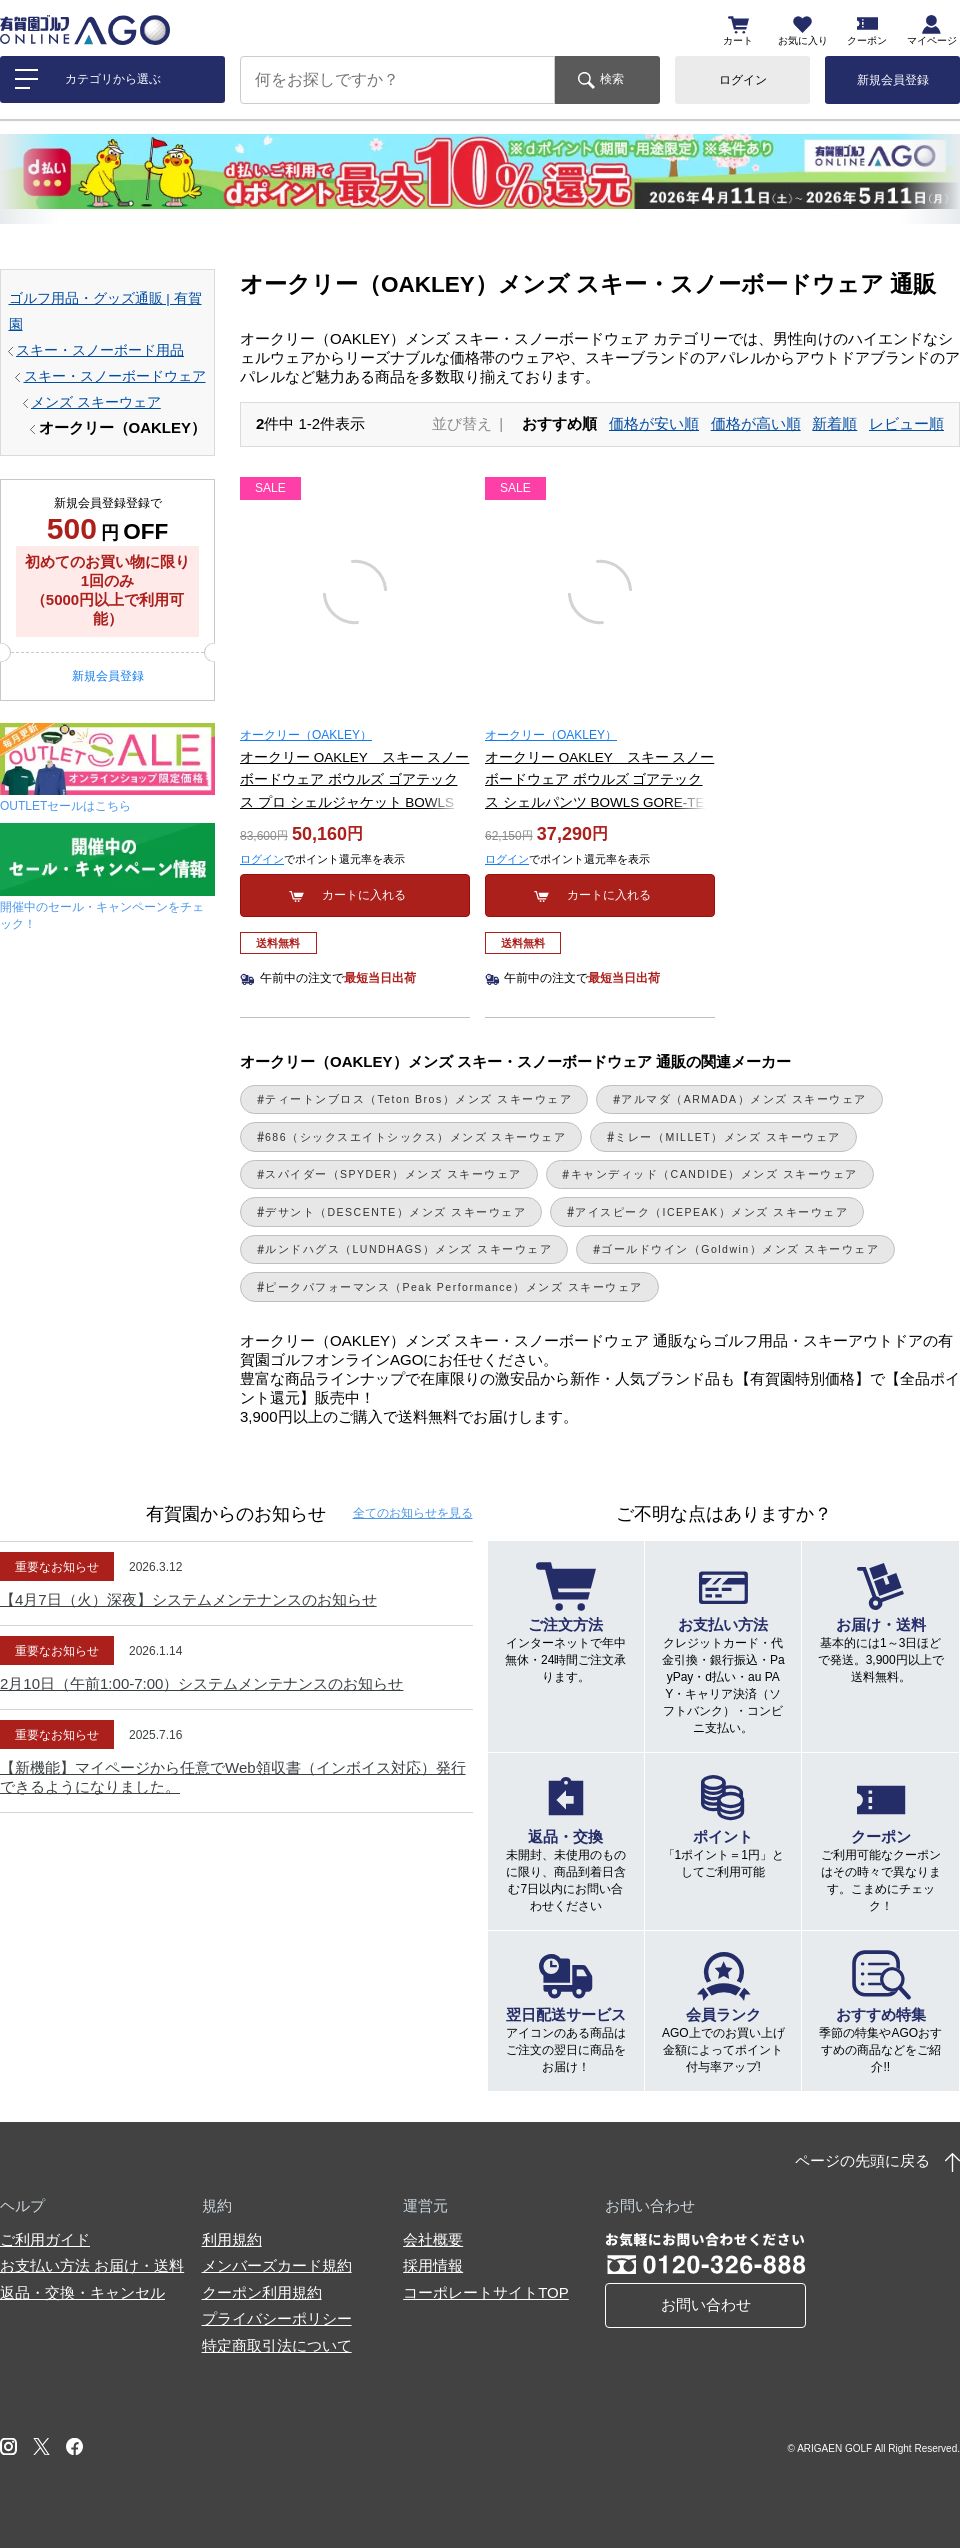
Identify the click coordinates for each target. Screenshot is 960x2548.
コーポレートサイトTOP (486, 2292)
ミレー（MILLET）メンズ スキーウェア (727, 1137)
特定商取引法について (277, 2345)
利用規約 (232, 2239)
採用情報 (433, 2265)
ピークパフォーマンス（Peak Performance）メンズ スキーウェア (454, 1287)
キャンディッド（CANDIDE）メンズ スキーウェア (714, 1174)
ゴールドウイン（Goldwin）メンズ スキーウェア (740, 1249)
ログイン (743, 80)
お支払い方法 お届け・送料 (92, 2265)
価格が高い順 (756, 423)
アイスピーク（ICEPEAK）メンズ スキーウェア (711, 1212)
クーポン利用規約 (262, 2292)
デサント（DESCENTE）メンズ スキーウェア (395, 1212)
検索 (612, 79)
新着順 (834, 423)
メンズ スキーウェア (96, 402)
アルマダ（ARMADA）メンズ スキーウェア (744, 1099)
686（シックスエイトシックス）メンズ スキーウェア (415, 1137)
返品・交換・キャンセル (82, 2292)
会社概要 (433, 2239)
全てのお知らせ (413, 1513)
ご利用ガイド (45, 2239)
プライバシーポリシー (277, 2318)
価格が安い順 (654, 423)
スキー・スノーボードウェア (115, 376)
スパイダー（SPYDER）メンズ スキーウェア (393, 1174)
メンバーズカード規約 (277, 2265)
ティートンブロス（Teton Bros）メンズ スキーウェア (418, 1099)
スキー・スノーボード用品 (100, 350)
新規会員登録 (893, 80)
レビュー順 (906, 423)
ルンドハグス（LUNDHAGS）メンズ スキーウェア (408, 1249)
